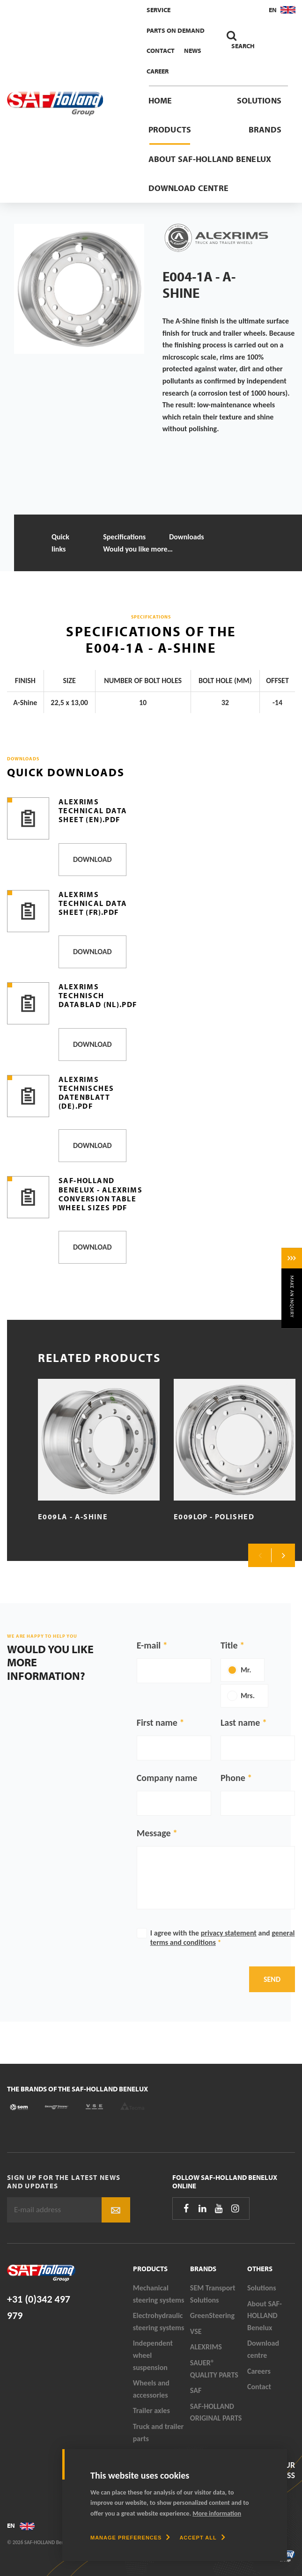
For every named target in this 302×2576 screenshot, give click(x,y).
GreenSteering (212, 2315)
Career (158, 71)
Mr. (246, 1669)
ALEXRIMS (206, 2346)
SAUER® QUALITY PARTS (214, 2368)
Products (170, 129)
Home (160, 100)
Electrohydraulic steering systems (158, 2321)
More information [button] (216, 2513)
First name (157, 1722)
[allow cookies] (202, 2537)
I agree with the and (222, 1937)
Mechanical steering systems (158, 2293)
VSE (196, 2331)
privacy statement (229, 1932)
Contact (161, 50)
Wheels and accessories (151, 2388)
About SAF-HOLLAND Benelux (210, 159)
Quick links (60, 542)
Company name (167, 1777)
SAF (195, 2390)
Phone (233, 1777)
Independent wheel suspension (153, 2355)
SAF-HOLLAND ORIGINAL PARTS (216, 2412)
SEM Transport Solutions (213, 2293)
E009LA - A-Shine (73, 1516)
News (192, 50)
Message (154, 1833)
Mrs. (248, 1695)
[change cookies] (130, 2537)
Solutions (259, 100)
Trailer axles (151, 2410)
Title (229, 1645)
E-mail (149, 1645)
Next (283, 1555)
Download (92, 859)
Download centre (188, 188)
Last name (240, 1722)
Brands (265, 129)
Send (272, 1979)
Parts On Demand (176, 30)
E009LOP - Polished (214, 1516)
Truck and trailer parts (158, 2432)
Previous (260, 1555)
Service (158, 10)
